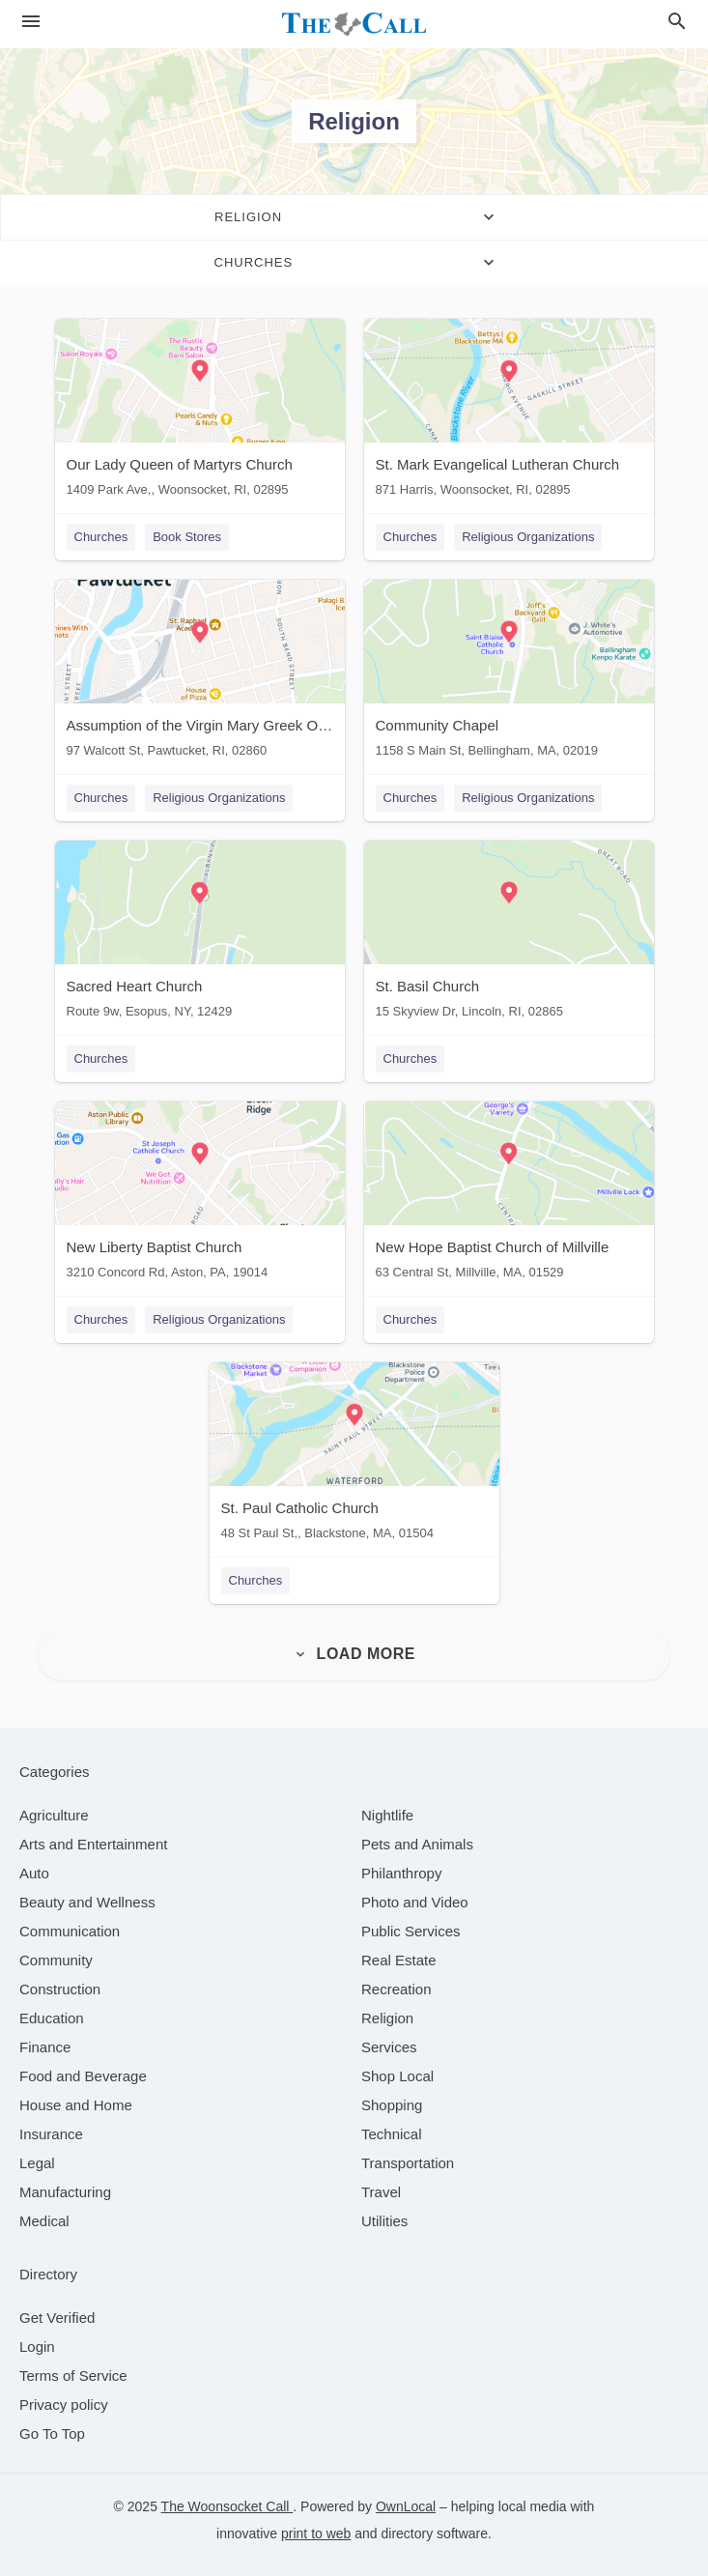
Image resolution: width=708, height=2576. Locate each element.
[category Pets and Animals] (417, 1844)
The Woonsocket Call (227, 2506)
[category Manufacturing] (65, 2192)
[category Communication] (69, 1931)
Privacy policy (63, 2404)
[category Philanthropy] (401, 1873)
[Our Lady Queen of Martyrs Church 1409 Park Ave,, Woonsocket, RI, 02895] (200, 412)
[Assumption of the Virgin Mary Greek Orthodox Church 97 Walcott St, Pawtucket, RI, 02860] (200, 673)
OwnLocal (406, 2506)
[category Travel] (381, 2192)
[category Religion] (387, 2018)
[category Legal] (37, 2163)
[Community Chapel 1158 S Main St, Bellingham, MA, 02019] (509, 673)
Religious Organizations (528, 537)
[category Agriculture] (54, 1815)
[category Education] (51, 2018)
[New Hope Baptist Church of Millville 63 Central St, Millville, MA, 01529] (509, 1195)
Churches (101, 537)
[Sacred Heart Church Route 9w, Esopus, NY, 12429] (200, 934)
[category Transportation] (407, 2163)
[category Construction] (59, 1989)
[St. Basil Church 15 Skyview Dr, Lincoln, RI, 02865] (509, 934)
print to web (316, 2533)
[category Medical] (44, 2221)
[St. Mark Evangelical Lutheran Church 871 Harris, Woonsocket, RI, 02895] (509, 412)
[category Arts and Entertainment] (93, 1844)
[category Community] (56, 1960)
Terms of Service (73, 2375)
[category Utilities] (384, 2221)
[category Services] (389, 2047)
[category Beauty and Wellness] (87, 1902)
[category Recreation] (396, 1989)
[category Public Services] (411, 1931)
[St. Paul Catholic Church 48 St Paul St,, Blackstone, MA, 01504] (354, 1455)
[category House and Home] (75, 2105)
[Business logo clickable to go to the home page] (354, 24)
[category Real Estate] (399, 1960)
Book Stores (187, 537)
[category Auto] (34, 1873)
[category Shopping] (391, 2105)
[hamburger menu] (30, 22)
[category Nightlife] (387, 1815)
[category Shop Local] (397, 2076)
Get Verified (57, 2317)
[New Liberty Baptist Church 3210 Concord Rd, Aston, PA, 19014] (200, 1195)
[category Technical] (391, 2134)
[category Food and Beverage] (83, 2076)
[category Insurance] (51, 2134)
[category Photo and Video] (414, 1902)
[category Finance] (45, 2047)
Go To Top (52, 2433)
